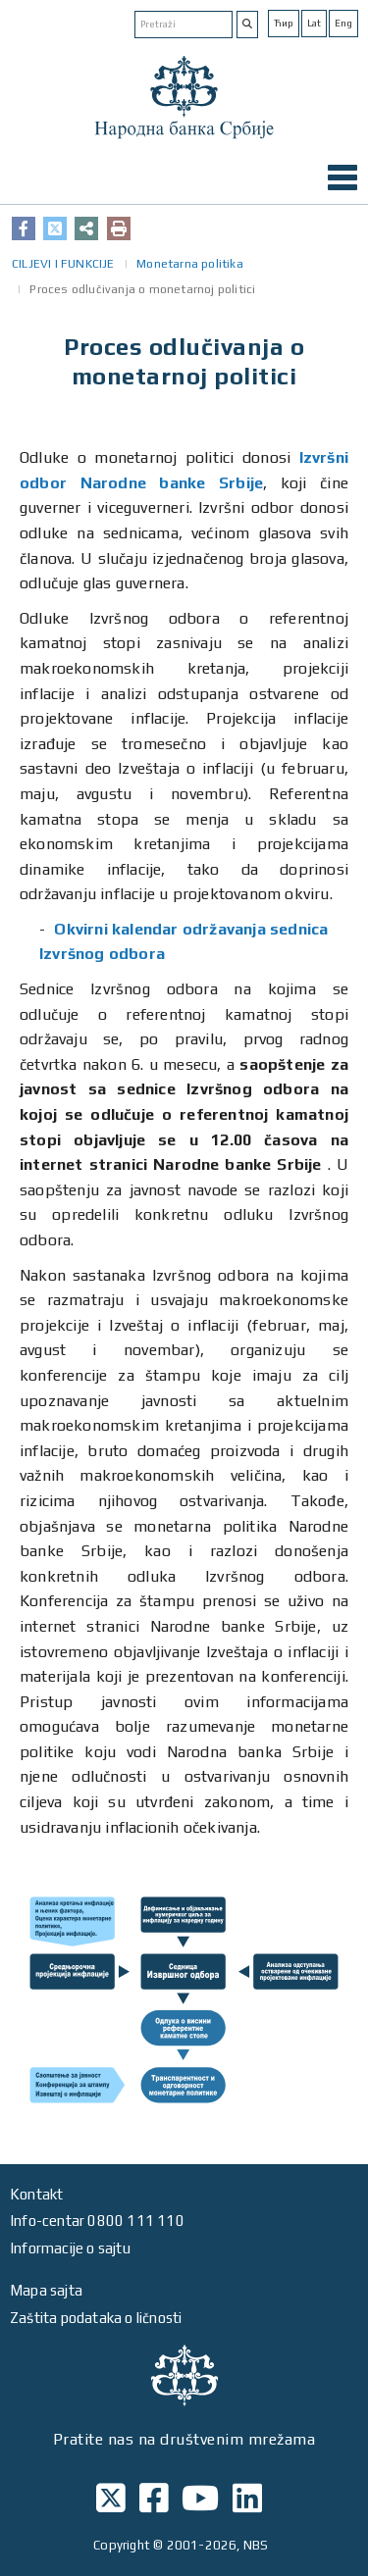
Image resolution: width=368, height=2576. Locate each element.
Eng (343, 23)
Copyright (121, 2545)
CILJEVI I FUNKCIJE (63, 264)
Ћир (283, 23)
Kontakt (36, 2194)
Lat (314, 23)
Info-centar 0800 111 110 (97, 2220)
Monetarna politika (189, 264)
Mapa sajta (46, 2290)
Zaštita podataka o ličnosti (96, 2317)
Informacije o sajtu (70, 2248)
